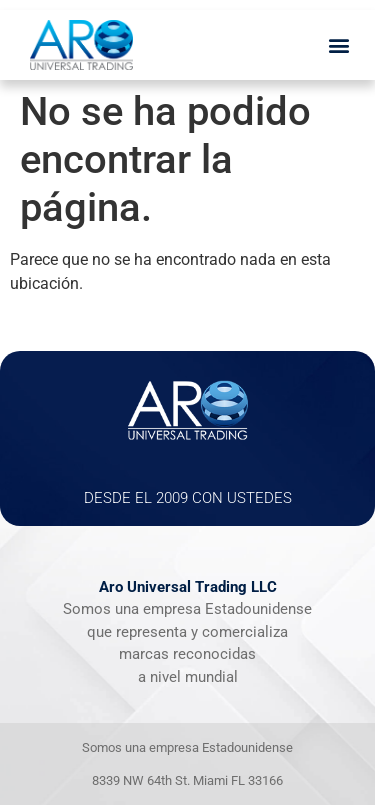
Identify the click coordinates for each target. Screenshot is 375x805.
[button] (338, 45)
